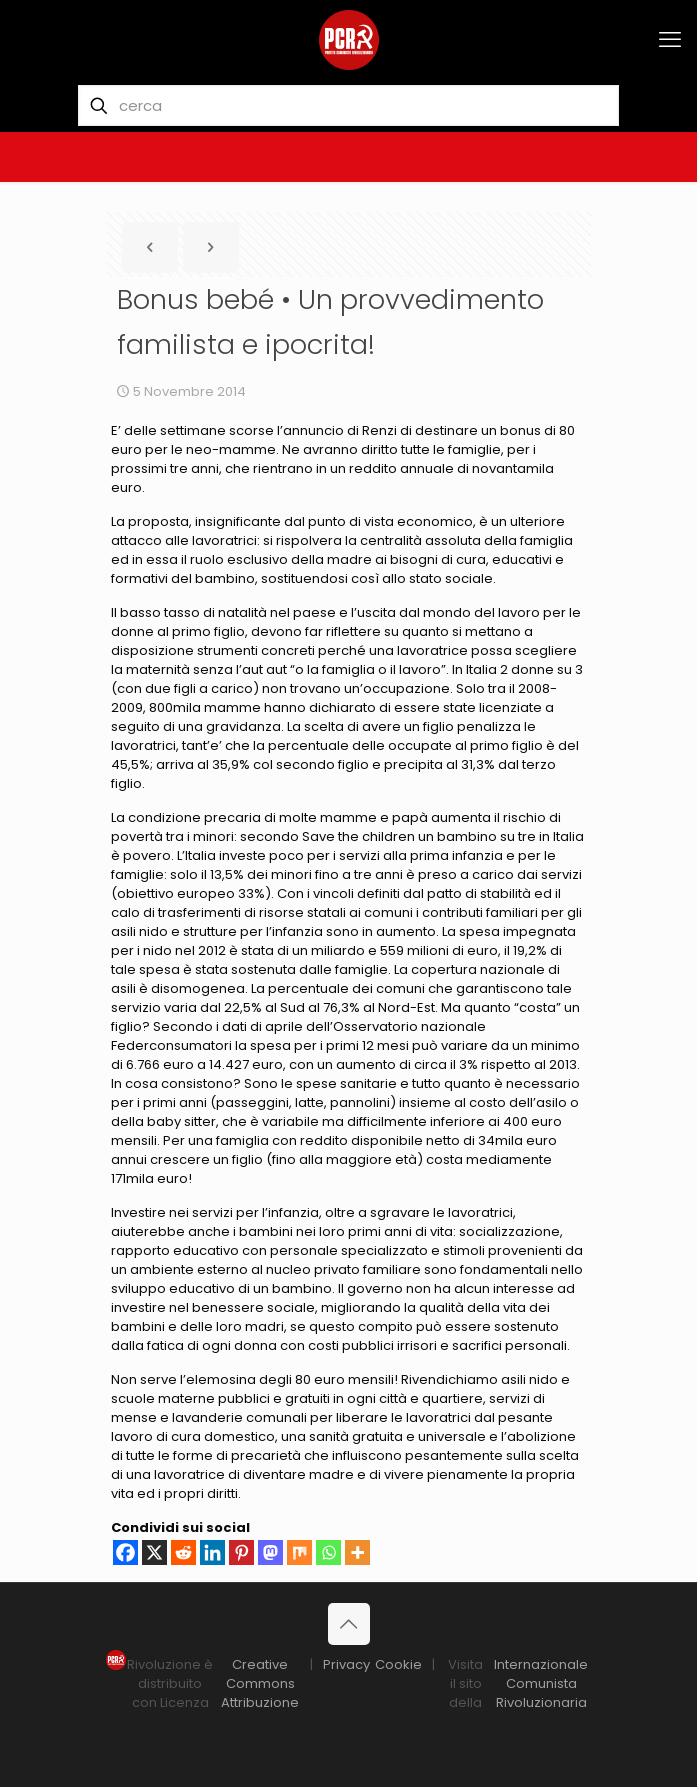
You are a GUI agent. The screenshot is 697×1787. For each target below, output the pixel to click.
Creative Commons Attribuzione (260, 1683)
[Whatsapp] (328, 1552)
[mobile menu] (670, 40)
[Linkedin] (212, 1552)
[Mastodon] (270, 1552)
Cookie (398, 1664)
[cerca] (349, 105)
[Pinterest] (241, 1552)
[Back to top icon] (349, 1624)
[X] (154, 1552)
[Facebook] (125, 1552)
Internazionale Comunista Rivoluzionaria (541, 1683)
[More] (357, 1552)
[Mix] (299, 1552)
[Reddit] (183, 1552)
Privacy (346, 1664)
